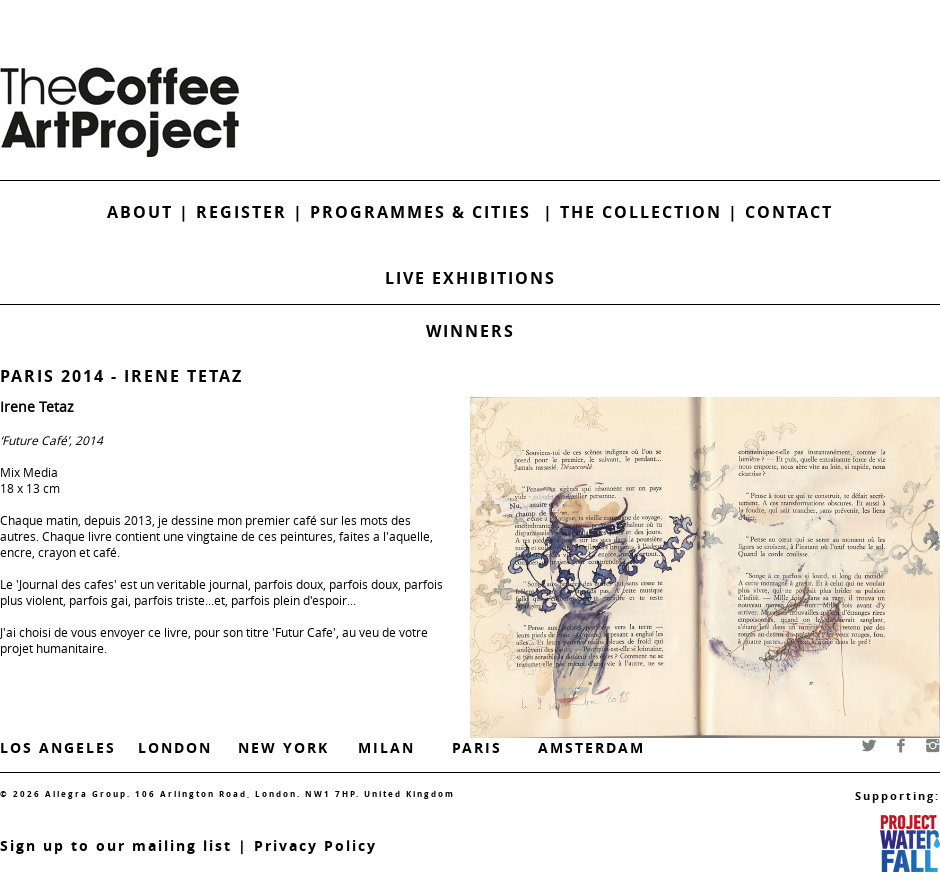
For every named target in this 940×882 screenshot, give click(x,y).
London (175, 747)
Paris (477, 747)
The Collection (644, 212)
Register (241, 212)
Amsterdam (591, 747)
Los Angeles (58, 747)
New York (283, 747)
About (140, 212)
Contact (789, 212)
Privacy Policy (315, 845)
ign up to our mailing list (121, 845)
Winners (470, 331)
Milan (386, 747)
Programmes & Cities (426, 212)
